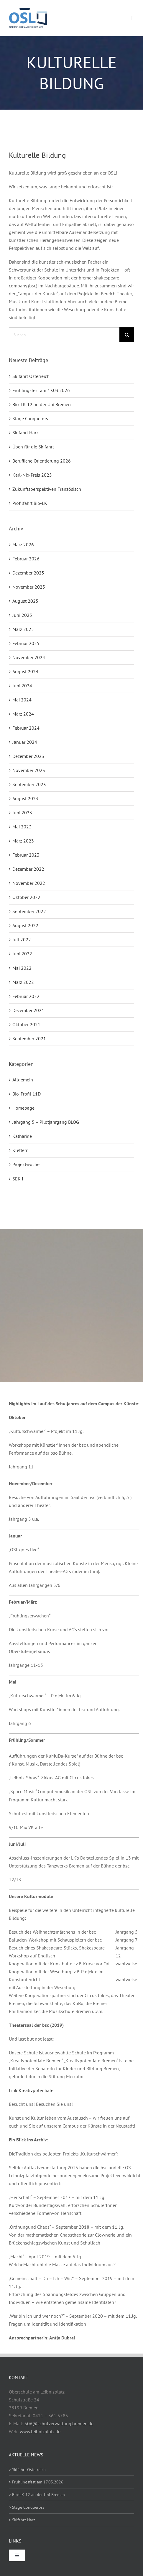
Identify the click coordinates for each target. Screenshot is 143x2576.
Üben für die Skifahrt (33, 447)
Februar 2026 (26, 559)
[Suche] (126, 334)
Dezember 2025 (28, 573)
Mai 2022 (22, 968)
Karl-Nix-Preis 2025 (32, 475)
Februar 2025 (26, 643)
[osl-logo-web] (28, 10)
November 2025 (28, 587)
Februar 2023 (26, 855)
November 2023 (28, 770)
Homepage (23, 1108)
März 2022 (23, 982)
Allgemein (22, 1080)
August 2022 (25, 925)
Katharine (22, 1136)
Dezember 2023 (28, 756)
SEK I (17, 1179)
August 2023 (25, 798)
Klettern (20, 1150)
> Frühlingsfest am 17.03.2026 (36, 2482)
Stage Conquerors (30, 418)
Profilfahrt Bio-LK (29, 503)
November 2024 (28, 657)
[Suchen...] (64, 334)
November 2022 (28, 883)
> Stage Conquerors (26, 2507)
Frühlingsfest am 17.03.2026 (41, 390)
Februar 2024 (26, 728)
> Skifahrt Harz (22, 2520)
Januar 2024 (24, 742)
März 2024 (23, 714)
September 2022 (29, 911)
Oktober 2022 (26, 897)
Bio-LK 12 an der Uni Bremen (41, 404)
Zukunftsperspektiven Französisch (46, 489)
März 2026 (23, 544)
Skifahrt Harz (25, 433)
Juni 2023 (22, 812)
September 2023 (29, 784)
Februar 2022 (26, 996)
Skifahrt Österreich (31, 376)
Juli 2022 (21, 939)
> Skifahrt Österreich (27, 2469)
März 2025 (23, 629)
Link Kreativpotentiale (31, 2090)
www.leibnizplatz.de (40, 2431)
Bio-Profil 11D (26, 1094)
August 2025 (25, 601)
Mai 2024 (22, 700)
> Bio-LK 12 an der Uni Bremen (37, 2494)
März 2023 (23, 841)
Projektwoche (26, 1164)
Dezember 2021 (28, 1010)
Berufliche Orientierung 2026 (41, 461)
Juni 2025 (22, 615)
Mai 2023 (22, 827)
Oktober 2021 (26, 1024)
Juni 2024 (22, 686)
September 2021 (29, 1038)
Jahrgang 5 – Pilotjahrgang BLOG (45, 1122)
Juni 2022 (22, 954)
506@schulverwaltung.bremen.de (58, 2423)
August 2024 (25, 671)
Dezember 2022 (28, 869)
